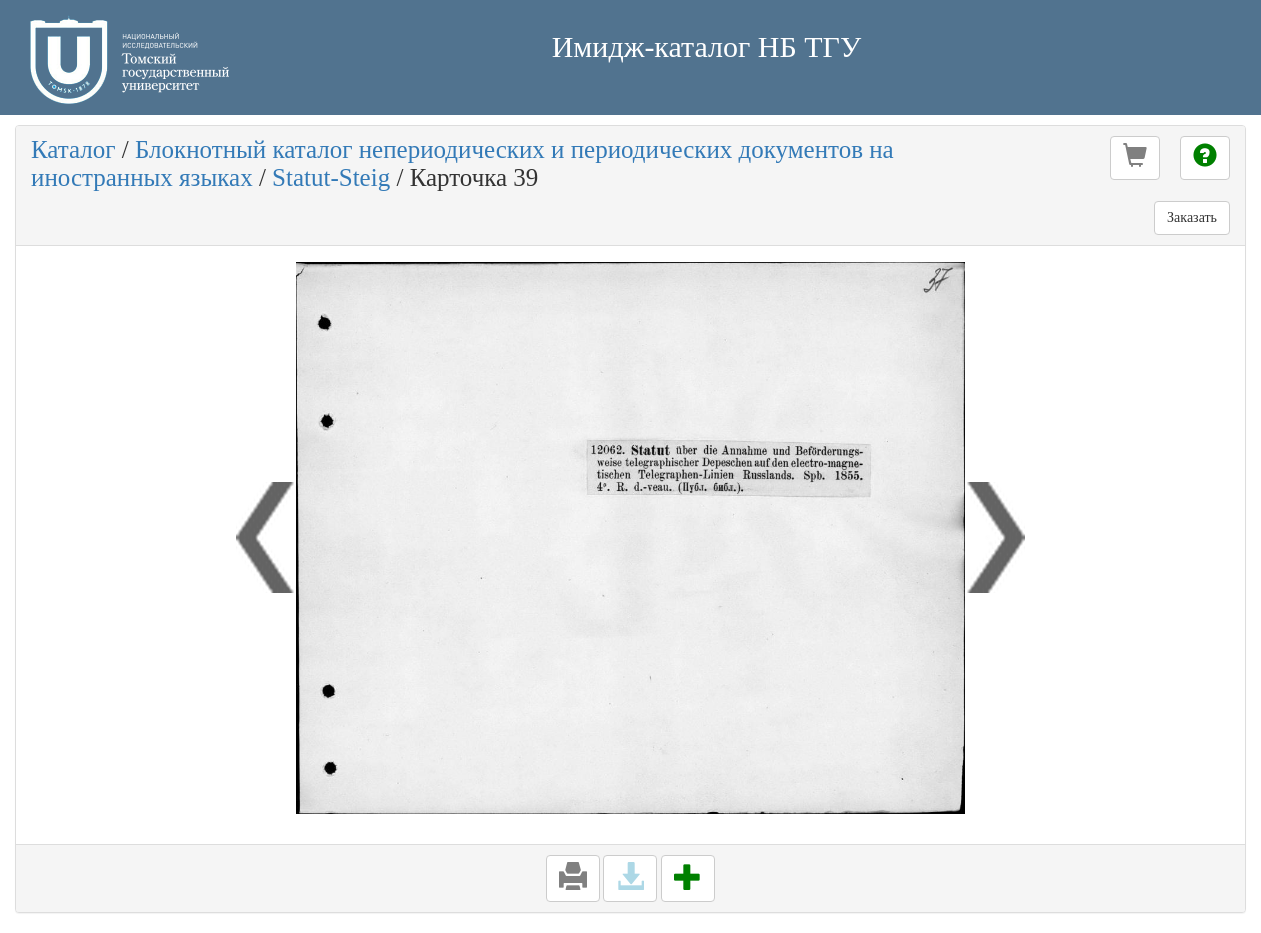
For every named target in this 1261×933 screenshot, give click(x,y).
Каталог (73, 149)
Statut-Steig (331, 177)
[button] (1135, 158)
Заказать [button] (1192, 217)
